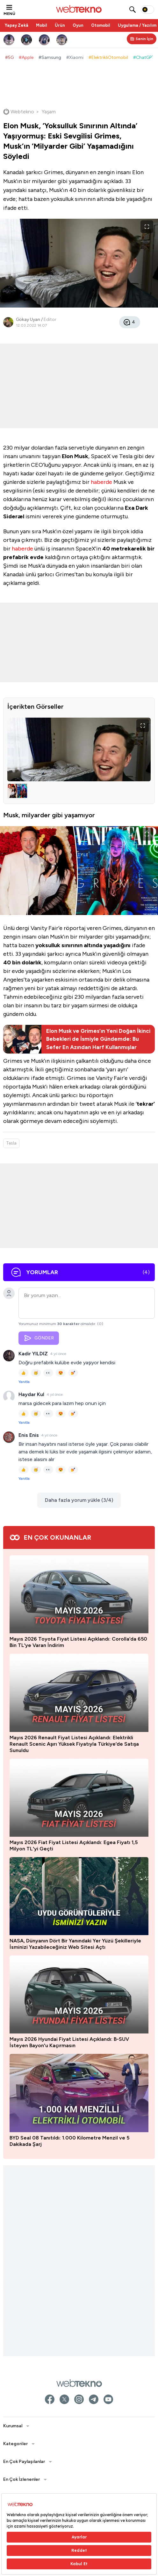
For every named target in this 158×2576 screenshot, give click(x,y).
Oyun (78, 25)
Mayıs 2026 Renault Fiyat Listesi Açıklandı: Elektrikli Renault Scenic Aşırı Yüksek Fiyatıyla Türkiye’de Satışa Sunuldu (74, 1744)
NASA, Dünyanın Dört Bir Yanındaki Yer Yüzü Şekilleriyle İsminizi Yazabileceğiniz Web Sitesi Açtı (75, 1944)
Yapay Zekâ (16, 25)
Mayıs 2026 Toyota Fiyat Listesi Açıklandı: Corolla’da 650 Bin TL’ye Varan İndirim (78, 1642)
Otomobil (100, 25)
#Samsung (50, 57)
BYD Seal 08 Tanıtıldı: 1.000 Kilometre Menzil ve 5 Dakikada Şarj (69, 2141)
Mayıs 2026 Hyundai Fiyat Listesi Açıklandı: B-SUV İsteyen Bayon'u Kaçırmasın (69, 2042)
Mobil (41, 25)
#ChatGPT (143, 57)
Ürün (60, 25)
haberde (102, 482)
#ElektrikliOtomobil (108, 57)
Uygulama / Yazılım (137, 25)
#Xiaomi (74, 57)
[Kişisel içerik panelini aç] (141, 38)
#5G (9, 57)
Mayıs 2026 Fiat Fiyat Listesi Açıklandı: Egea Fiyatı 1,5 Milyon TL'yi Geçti (74, 1845)
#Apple (26, 57)
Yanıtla (24, 1382)
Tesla (11, 1143)
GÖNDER (39, 1338)
